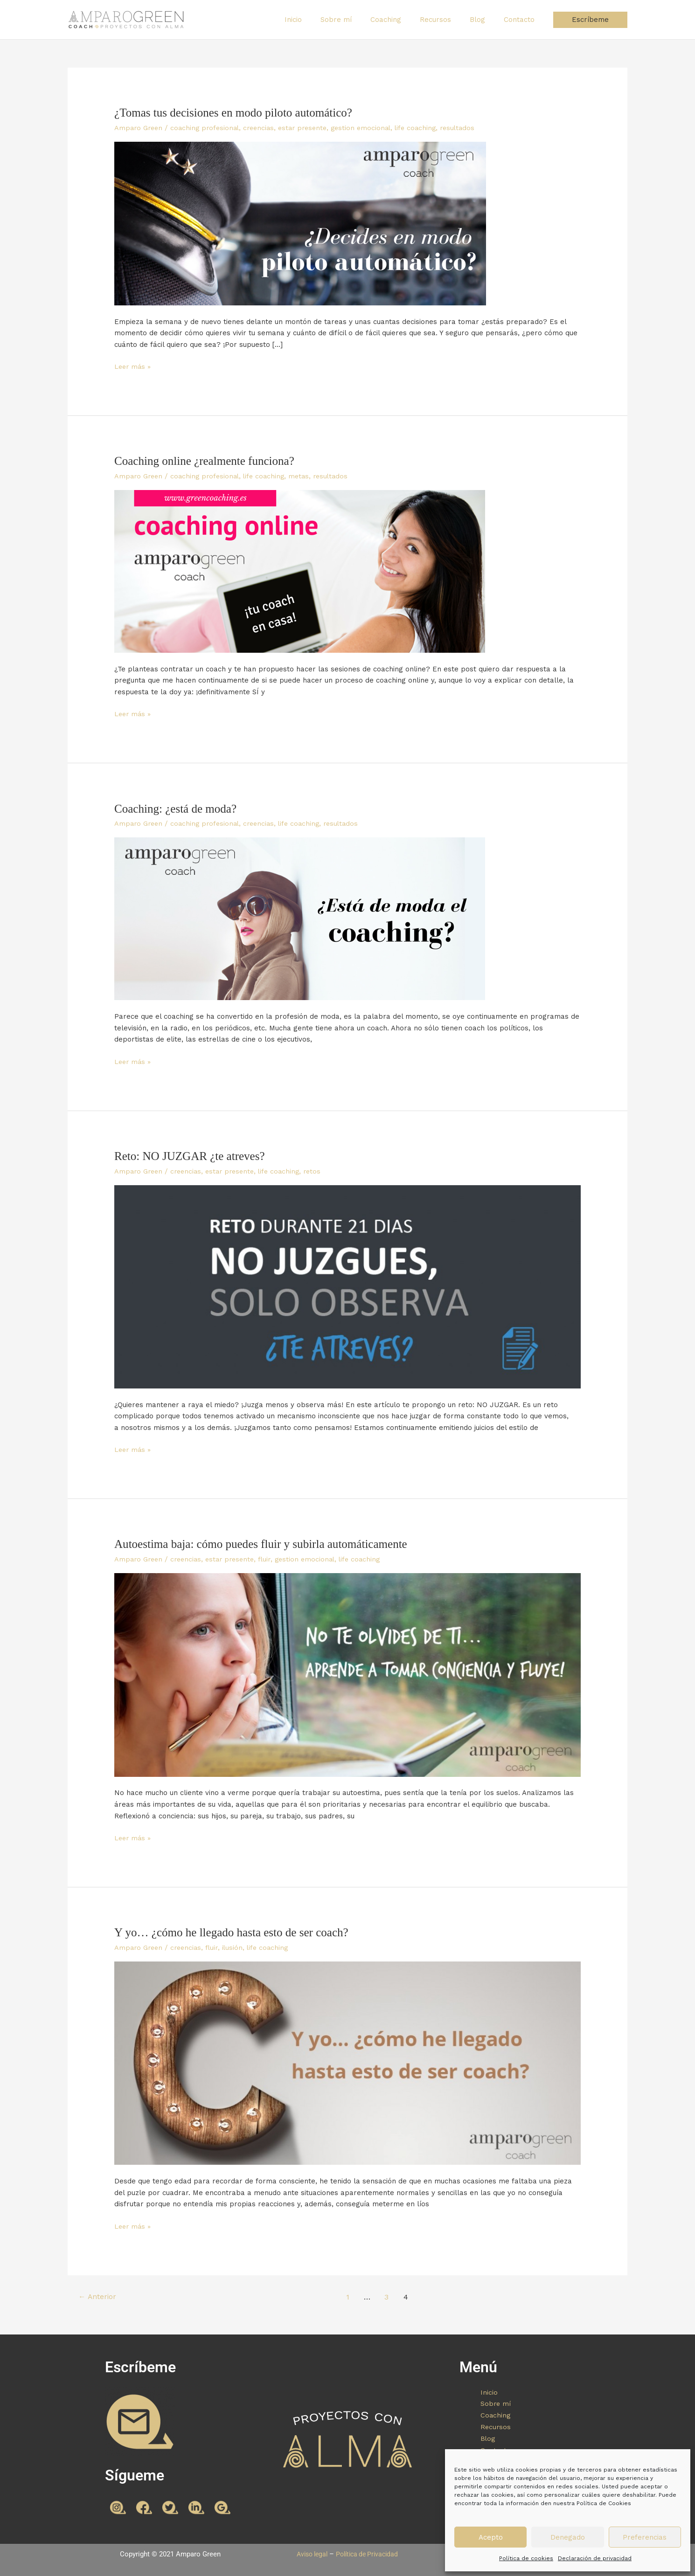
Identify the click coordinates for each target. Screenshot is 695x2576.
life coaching (429, 128)
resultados (473, 128)
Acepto (491, 2537)
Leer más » (133, 366)
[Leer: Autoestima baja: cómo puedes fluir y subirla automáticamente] (347, 1674)
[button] (590, 20)
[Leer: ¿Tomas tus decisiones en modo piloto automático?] (300, 223)
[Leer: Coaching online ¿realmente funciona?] (299, 570)
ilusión (237, 1947)
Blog (484, 19)
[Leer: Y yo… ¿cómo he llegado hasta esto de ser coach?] (347, 2062)
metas (306, 476)
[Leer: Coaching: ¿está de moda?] (299, 918)
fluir (272, 1558)
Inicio (318, 19)
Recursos (447, 19)
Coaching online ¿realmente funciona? (207, 461)
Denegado (567, 2537)
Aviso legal (309, 2553)
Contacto (521, 19)
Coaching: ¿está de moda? (177, 808)
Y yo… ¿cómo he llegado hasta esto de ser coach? (235, 1932)
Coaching (402, 19)
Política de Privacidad (369, 2553)
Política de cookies (526, 2558)
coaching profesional (208, 128)
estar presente (311, 128)
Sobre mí (357, 19)
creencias (265, 128)
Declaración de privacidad (595, 2558)
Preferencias (645, 2537)
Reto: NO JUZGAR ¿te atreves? (192, 1155)
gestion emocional (372, 128)
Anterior (98, 2296)
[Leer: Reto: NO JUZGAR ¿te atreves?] (347, 1286)
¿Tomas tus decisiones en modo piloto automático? (237, 112)
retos (322, 1171)
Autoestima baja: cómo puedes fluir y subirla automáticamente (266, 1543)
